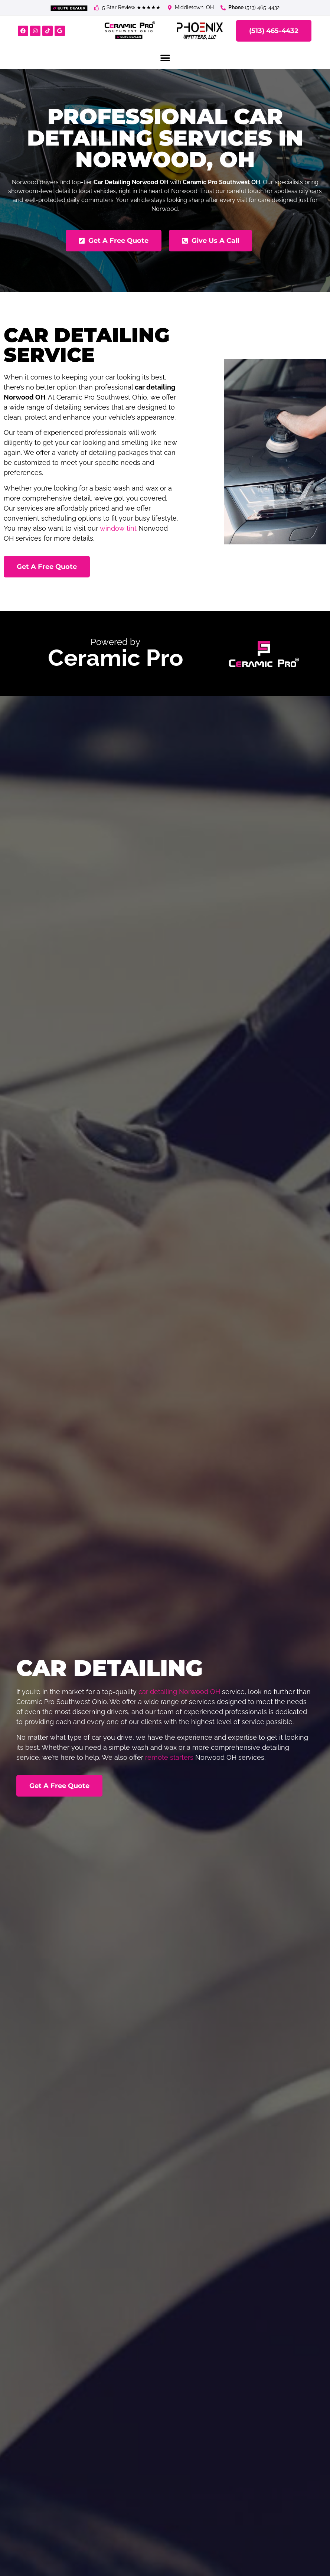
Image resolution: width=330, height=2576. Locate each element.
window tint (118, 528)
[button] (165, 57)
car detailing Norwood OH (179, 1692)
